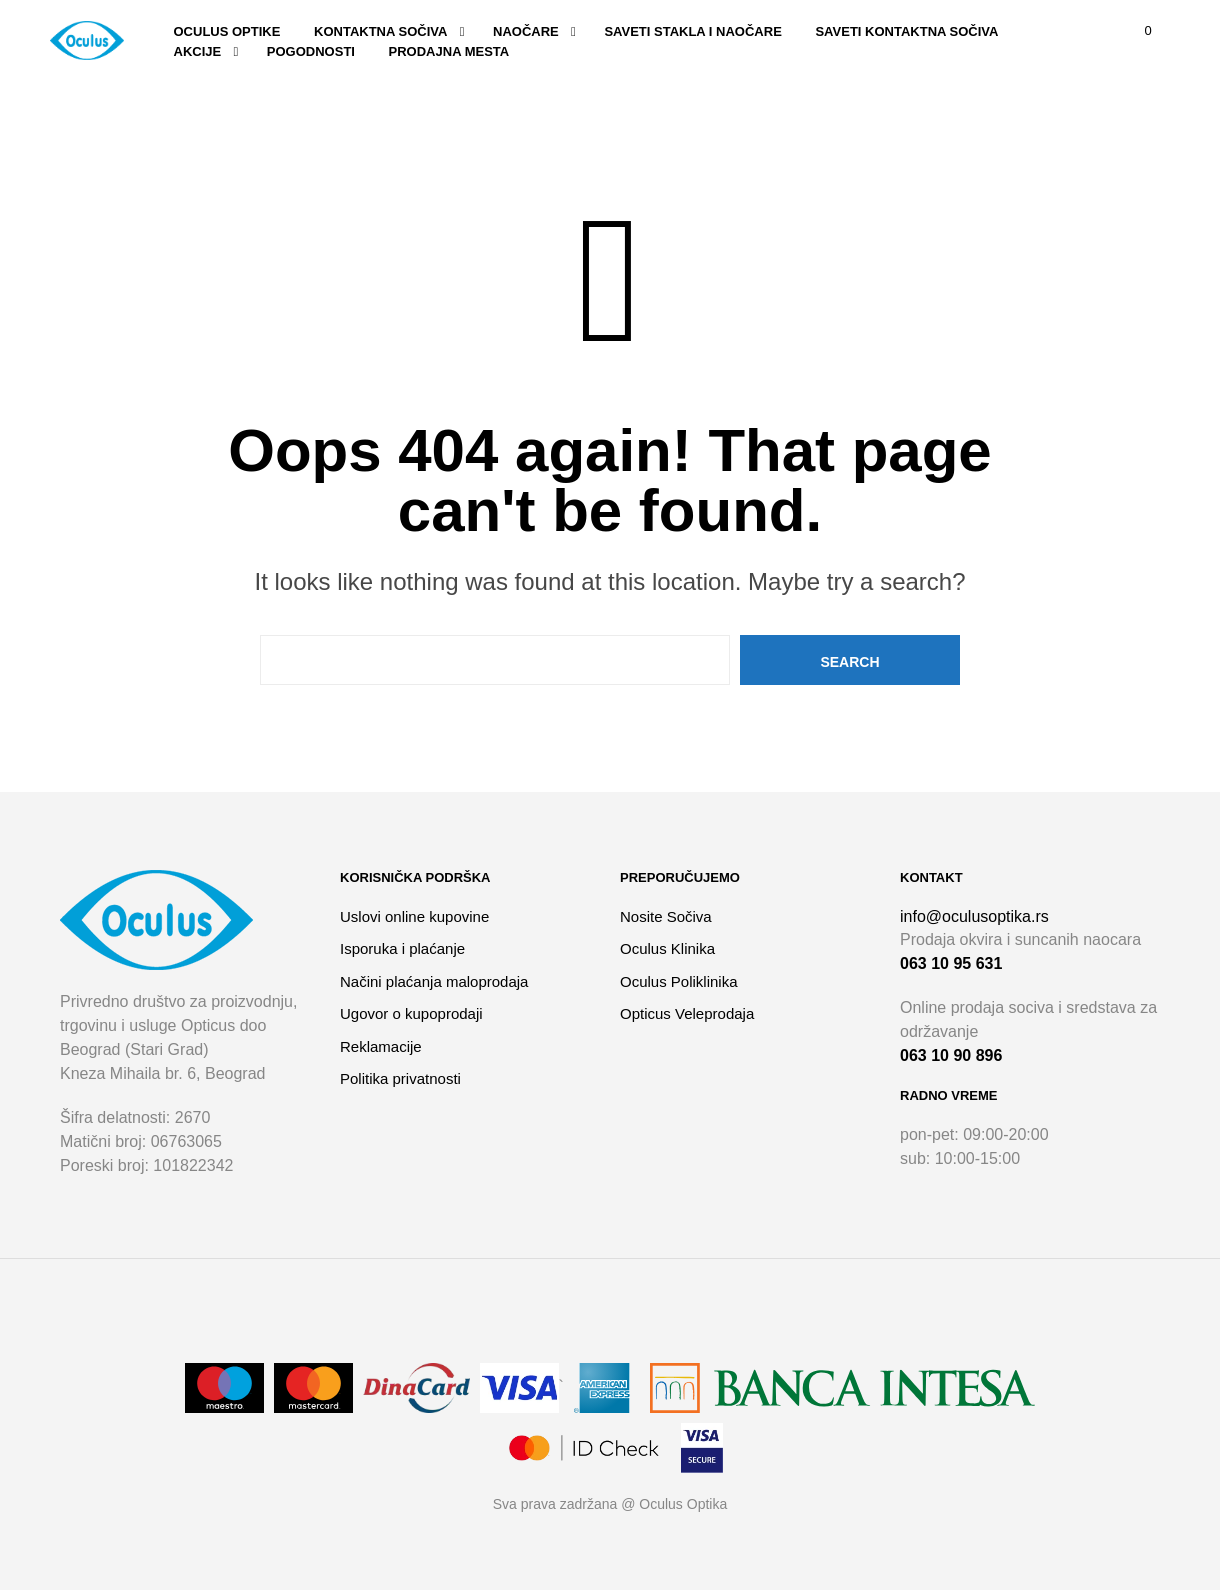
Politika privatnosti (400, 1078)
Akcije (198, 51)
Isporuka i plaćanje (402, 948)
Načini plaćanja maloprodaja (434, 981)
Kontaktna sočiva (380, 31)
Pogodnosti (311, 51)
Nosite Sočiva (666, 916)
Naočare (526, 31)
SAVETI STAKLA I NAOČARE (692, 31)
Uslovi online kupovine (414, 916)
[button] (1136, 31)
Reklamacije (381, 1046)
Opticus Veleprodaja (687, 1013)
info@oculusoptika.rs (974, 916)
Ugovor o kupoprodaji (411, 1013)
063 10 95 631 (951, 963)
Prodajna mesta (449, 51)
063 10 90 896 (951, 1055)
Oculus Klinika (667, 948)
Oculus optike (227, 31)
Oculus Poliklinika (679, 981)
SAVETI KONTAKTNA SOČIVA (906, 31)
